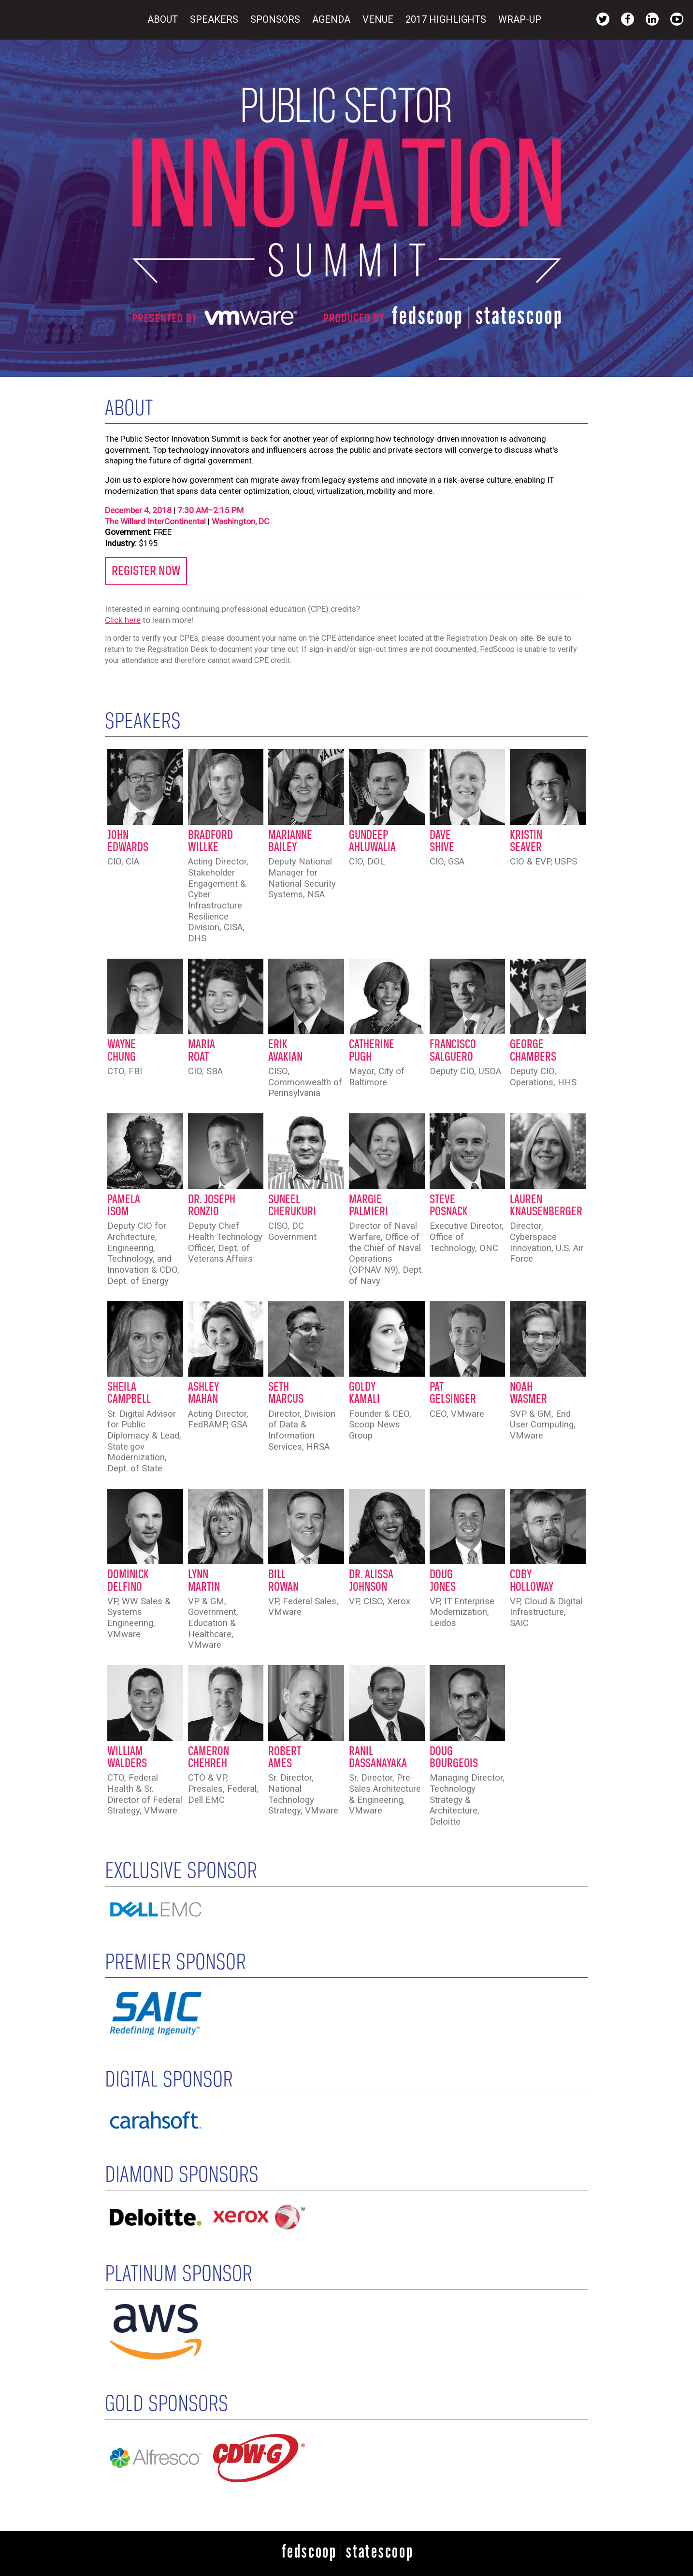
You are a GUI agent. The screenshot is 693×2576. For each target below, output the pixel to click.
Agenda (332, 19)
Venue (379, 19)
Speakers (215, 19)
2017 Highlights (447, 19)
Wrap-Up (519, 19)
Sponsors (276, 19)
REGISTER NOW (146, 571)
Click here (123, 620)
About (163, 19)
